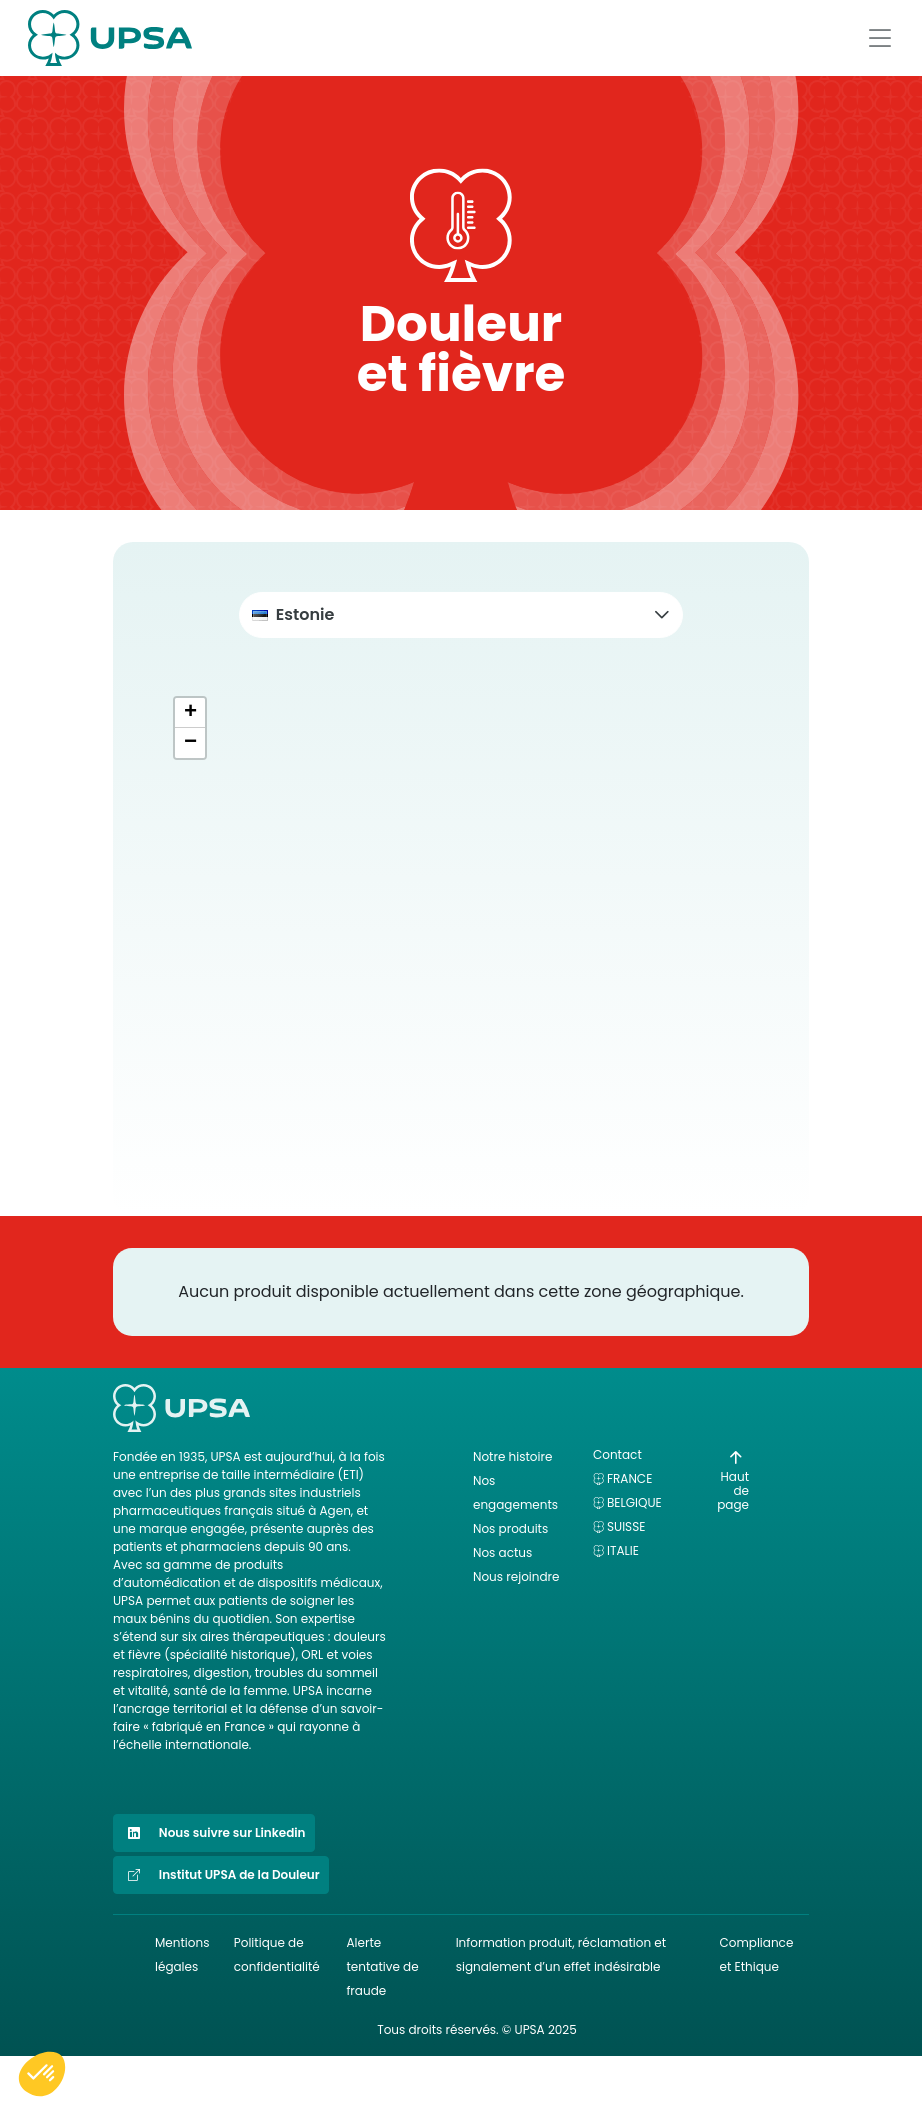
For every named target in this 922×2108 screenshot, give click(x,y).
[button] (461, 615)
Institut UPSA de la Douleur (221, 1875)
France (629, 1478)
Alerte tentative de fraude (382, 1966)
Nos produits (510, 1528)
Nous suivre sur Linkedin (214, 1833)
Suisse (626, 1526)
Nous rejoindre (516, 1576)
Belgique (634, 1502)
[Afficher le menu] (880, 38)
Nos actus (502, 1552)
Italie (623, 1550)
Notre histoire (512, 1456)
